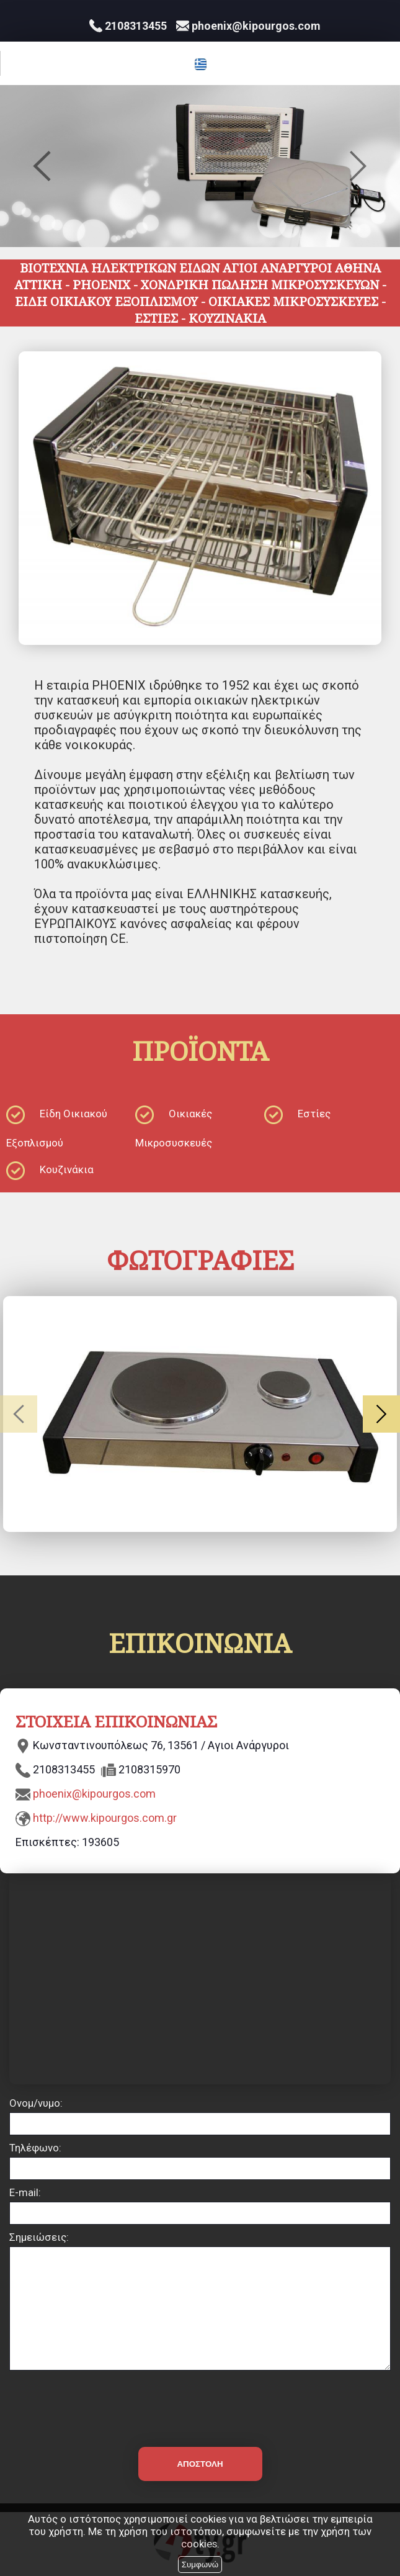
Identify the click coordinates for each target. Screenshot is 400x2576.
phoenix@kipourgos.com (94, 1793)
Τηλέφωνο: (35, 2147)
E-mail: (25, 2192)
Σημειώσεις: (39, 2237)
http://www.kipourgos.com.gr (105, 1817)
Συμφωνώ (200, 2564)
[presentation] (200, 2401)
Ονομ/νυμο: (36, 2103)
